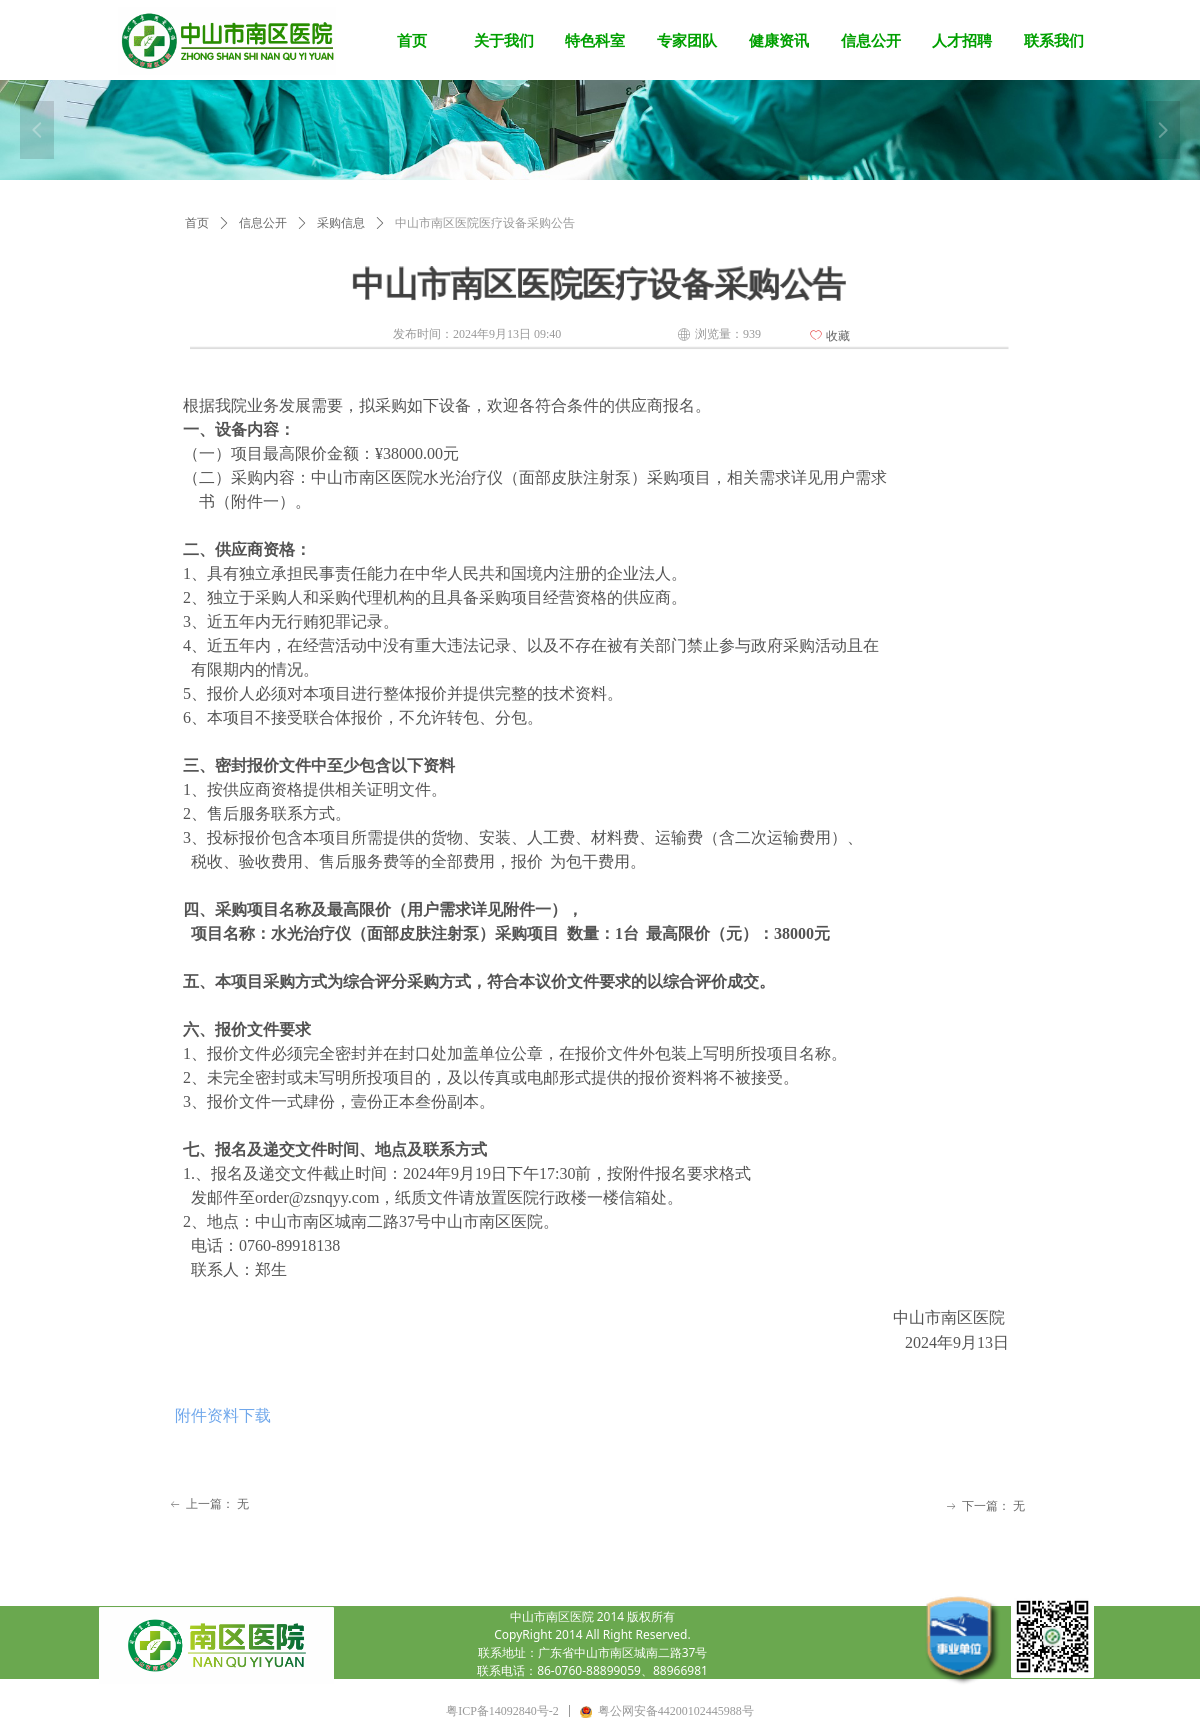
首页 (197, 223)
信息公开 (263, 223)
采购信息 (341, 223)
